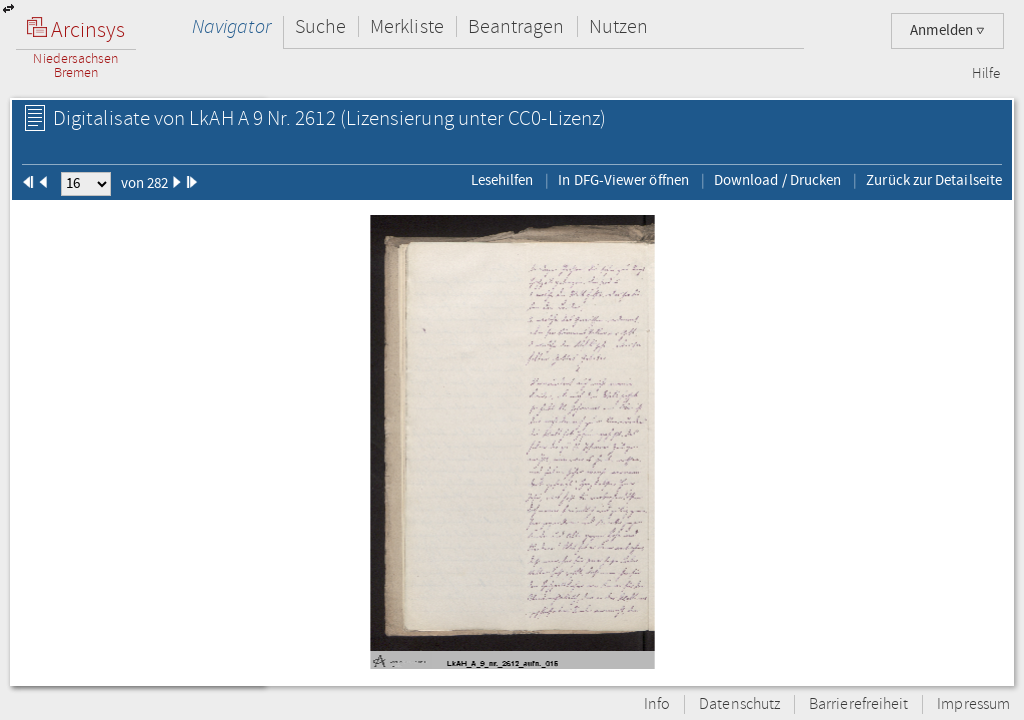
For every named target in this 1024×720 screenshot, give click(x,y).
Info (657, 704)
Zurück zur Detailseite (934, 180)
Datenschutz (739, 704)
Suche (320, 26)
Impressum (973, 704)
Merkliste (407, 26)
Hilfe (986, 74)
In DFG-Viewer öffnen (623, 180)
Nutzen (618, 26)
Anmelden (947, 30)
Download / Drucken (777, 180)
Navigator (231, 26)
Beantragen (516, 26)
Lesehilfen (502, 180)
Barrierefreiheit (858, 704)
